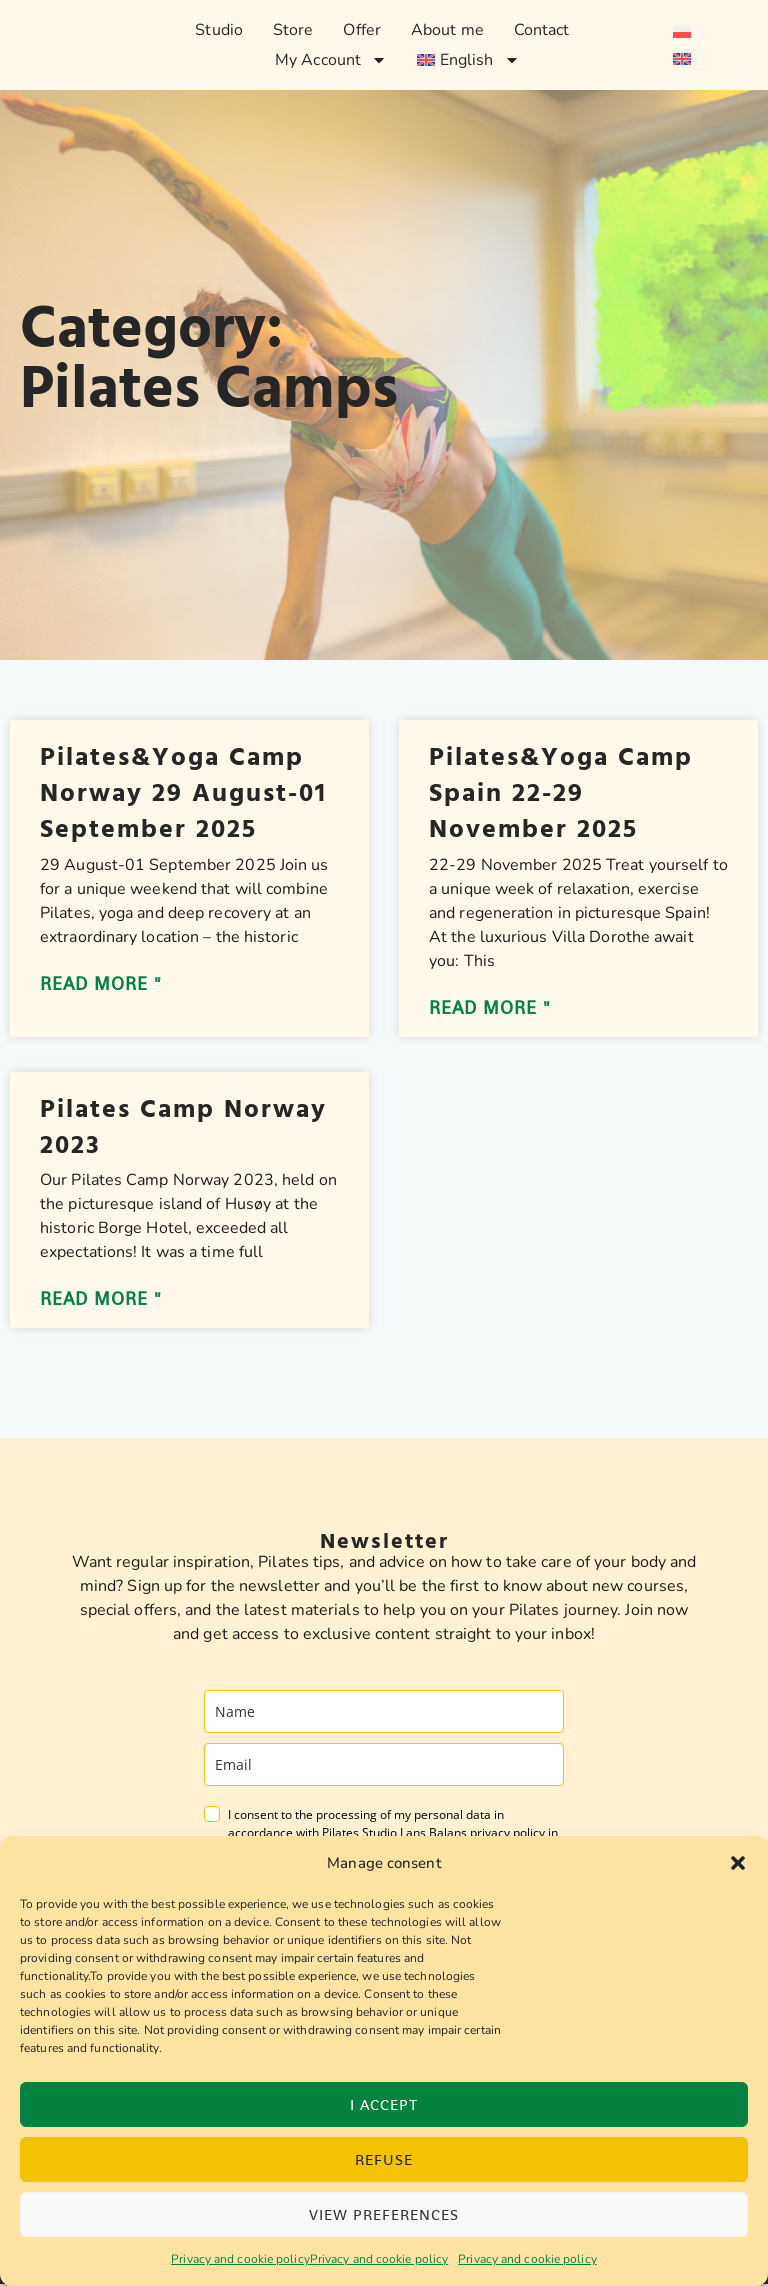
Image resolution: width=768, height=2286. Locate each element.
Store (293, 30)
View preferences (384, 2214)
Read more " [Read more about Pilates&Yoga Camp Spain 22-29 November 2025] (490, 1009)
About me (447, 30)
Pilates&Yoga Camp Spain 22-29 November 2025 (561, 793)
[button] (738, 1863)
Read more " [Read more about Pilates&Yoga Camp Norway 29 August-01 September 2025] (101, 985)
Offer (362, 30)
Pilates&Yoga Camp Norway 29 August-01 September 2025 (183, 793)
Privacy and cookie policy (527, 2259)
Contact (542, 30)
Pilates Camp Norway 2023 (183, 1128)
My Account (331, 60)
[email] (384, 1766)
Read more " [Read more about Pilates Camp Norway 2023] (101, 1301)
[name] (384, 1713)
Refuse (384, 2159)
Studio (219, 30)
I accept (384, 2104)
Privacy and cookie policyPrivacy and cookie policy (309, 2259)
